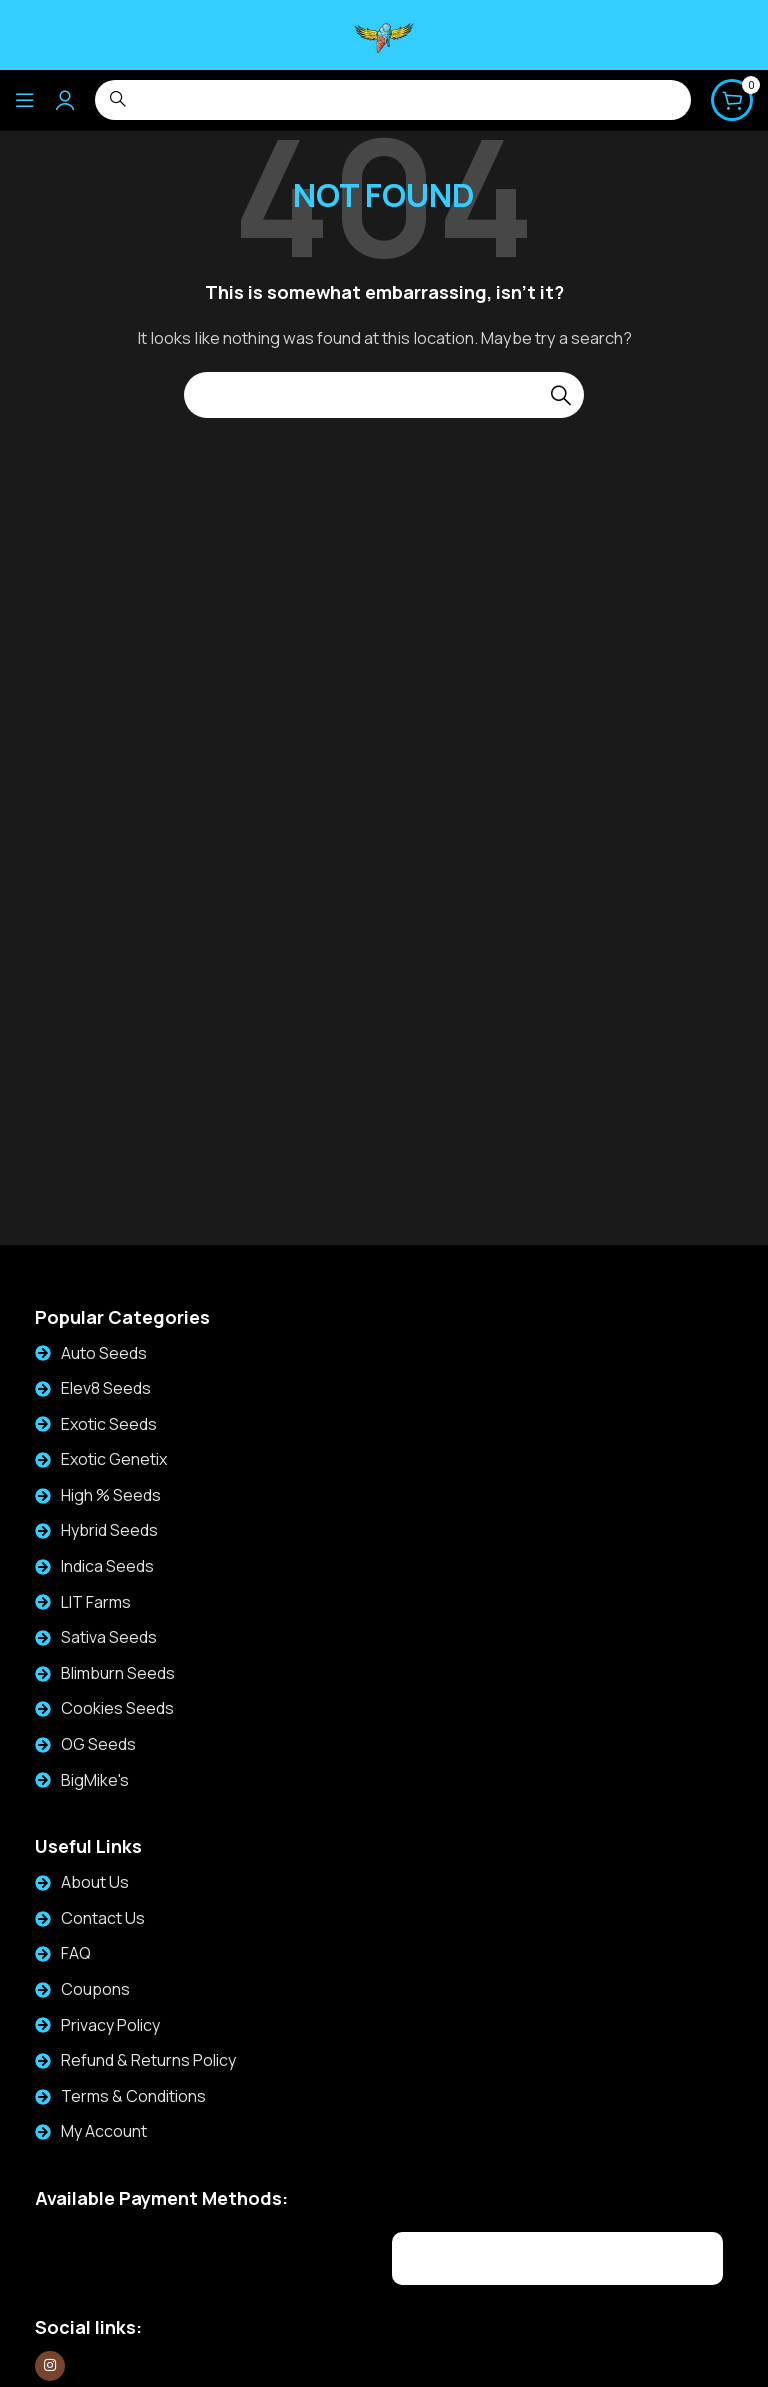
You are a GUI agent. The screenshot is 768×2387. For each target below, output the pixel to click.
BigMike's (95, 1780)
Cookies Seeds (117, 1708)
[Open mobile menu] (25, 100)
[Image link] (156, 2255)
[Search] (384, 395)
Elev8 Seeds (106, 1388)
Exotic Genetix (114, 1459)
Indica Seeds (107, 1566)
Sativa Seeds (109, 1637)
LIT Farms (96, 1602)
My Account (104, 2131)
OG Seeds (98, 1744)
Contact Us (103, 1918)
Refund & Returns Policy (148, 2060)
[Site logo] (384, 33)
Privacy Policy (110, 2025)
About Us (95, 1882)
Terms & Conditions (133, 2096)
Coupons (95, 1989)
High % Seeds (111, 1495)
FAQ (76, 1953)
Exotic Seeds (109, 1424)
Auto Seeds (104, 1353)
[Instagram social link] (50, 2366)
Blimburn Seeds (118, 1673)
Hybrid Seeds (109, 1530)
